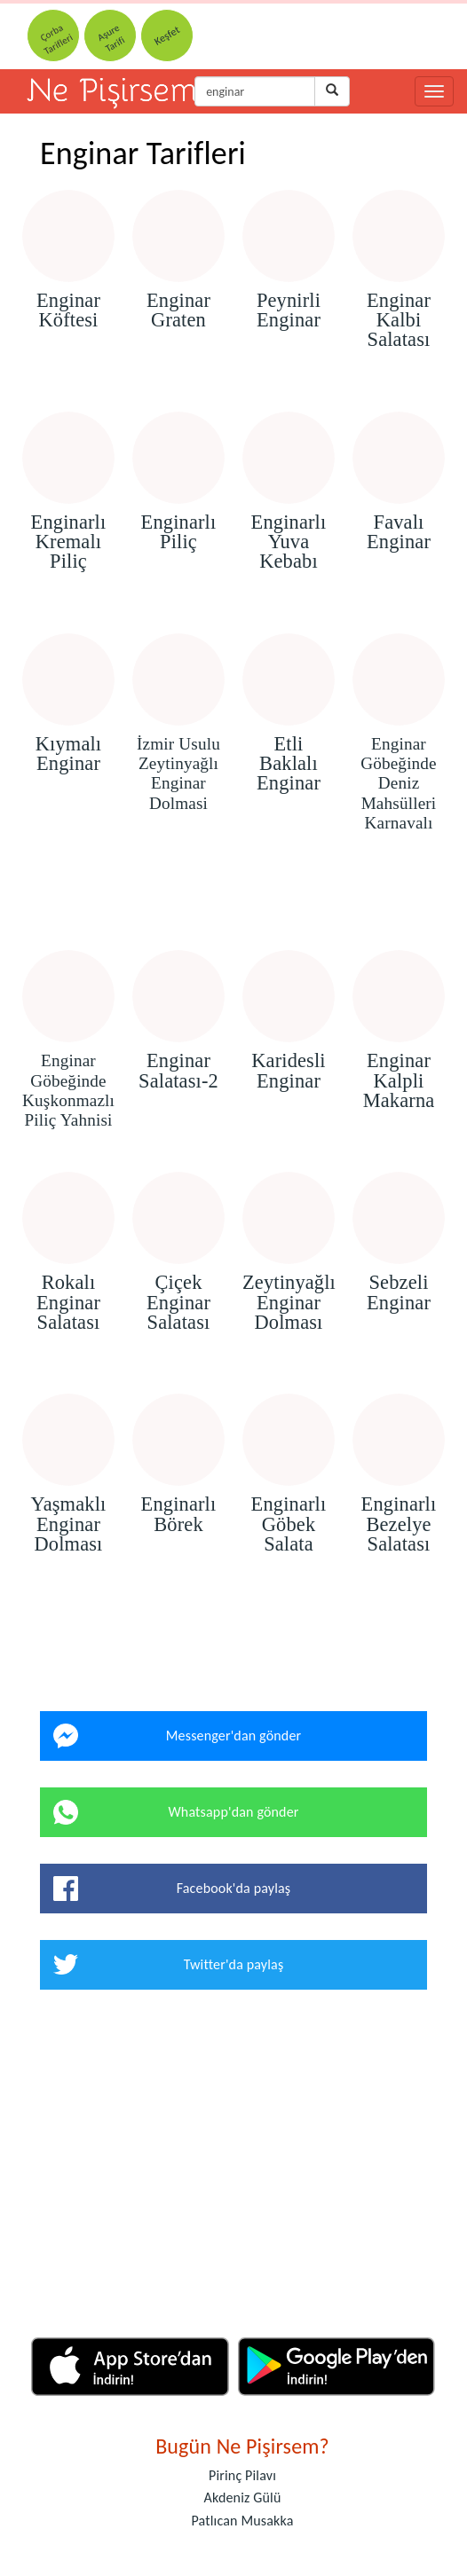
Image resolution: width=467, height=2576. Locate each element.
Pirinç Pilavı (242, 2475)
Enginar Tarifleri (143, 153)
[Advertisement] (233, 899)
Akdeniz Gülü (242, 2497)
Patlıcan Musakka (243, 2520)
